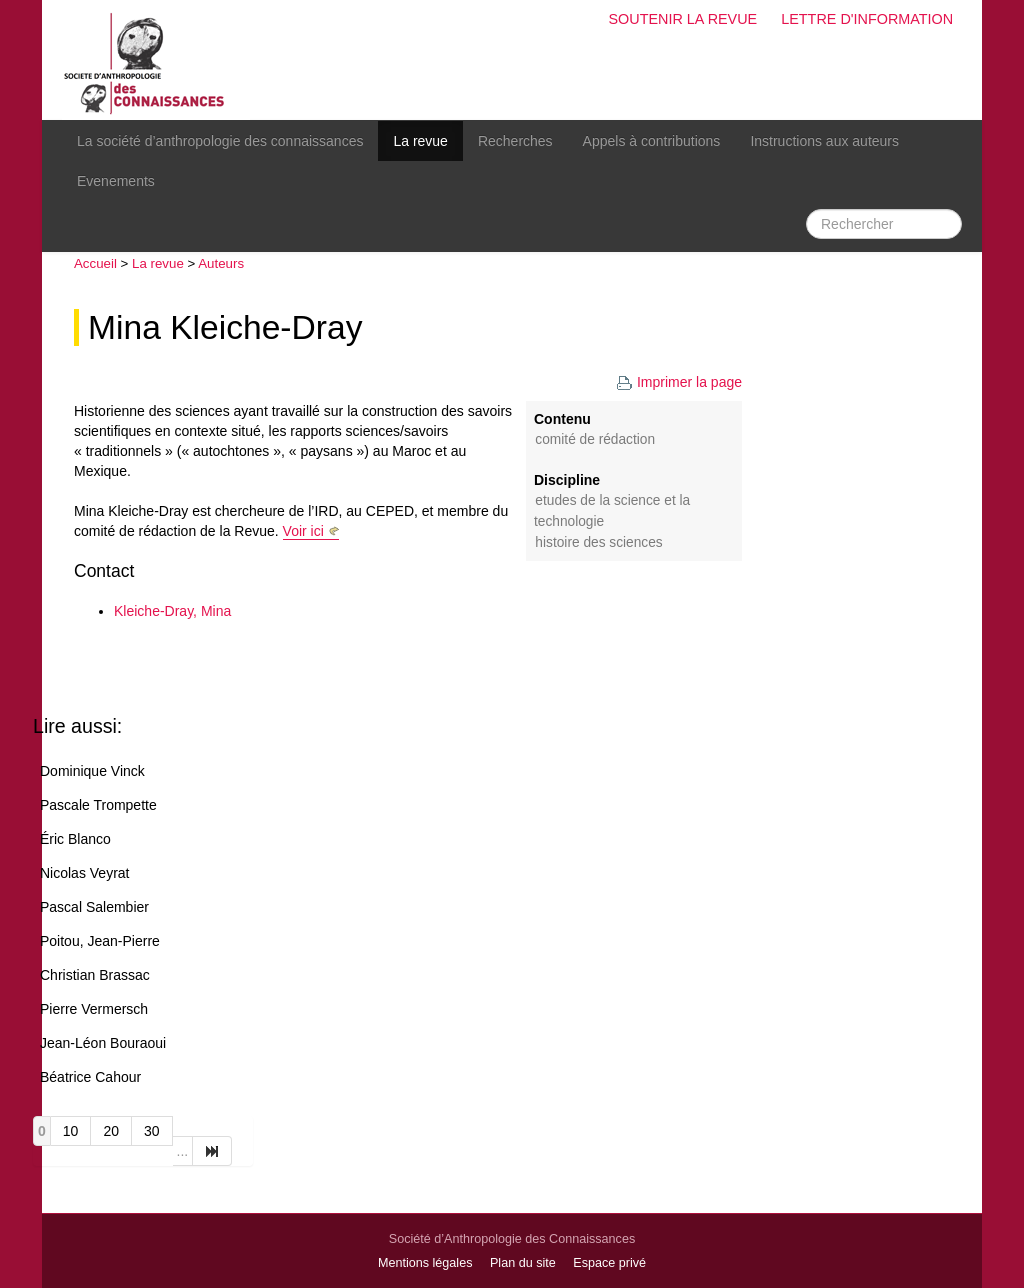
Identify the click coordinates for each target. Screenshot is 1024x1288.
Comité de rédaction (595, 439)
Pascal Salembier (94, 907)
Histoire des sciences (598, 542)
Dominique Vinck (92, 771)
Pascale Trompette (98, 805)
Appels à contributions (652, 141)
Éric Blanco (75, 839)
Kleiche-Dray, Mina (172, 611)
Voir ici (303, 531)
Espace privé (609, 1263)
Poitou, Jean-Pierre (100, 941)
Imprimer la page (679, 382)
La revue (420, 141)
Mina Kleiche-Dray (225, 327)
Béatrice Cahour (90, 1077)
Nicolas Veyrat (84, 873)
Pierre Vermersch (94, 1009)
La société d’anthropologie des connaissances (220, 141)
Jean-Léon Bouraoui (103, 1043)
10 (71, 1131)
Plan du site (523, 1263)
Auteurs (221, 263)
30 (152, 1131)
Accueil (95, 263)
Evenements (116, 181)
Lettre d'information (867, 19)
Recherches (515, 141)
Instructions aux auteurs (824, 141)
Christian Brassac (95, 975)
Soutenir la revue (682, 19)
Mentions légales (425, 1263)
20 (111, 1131)
